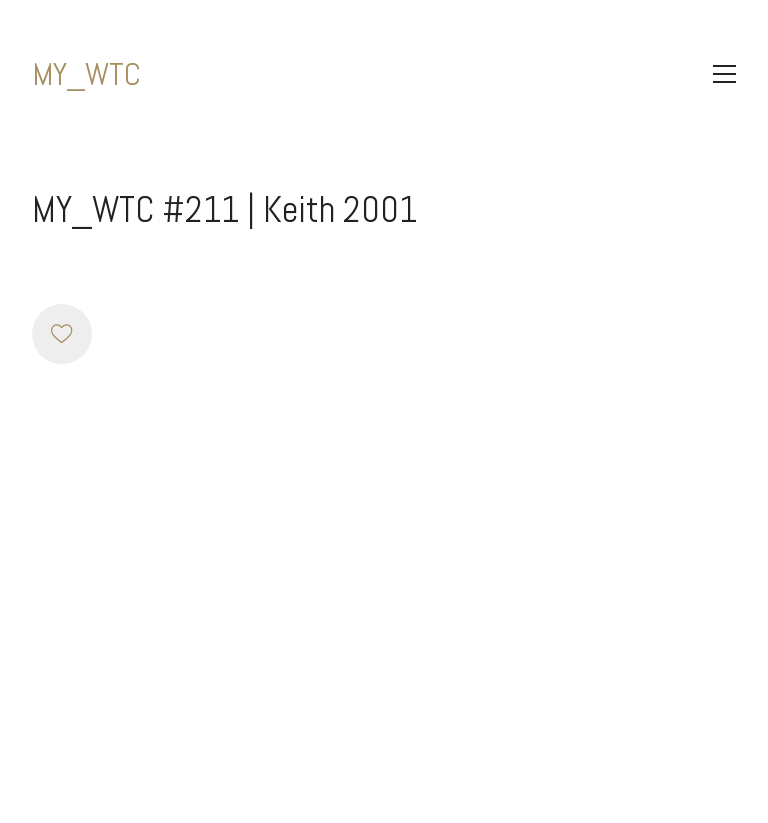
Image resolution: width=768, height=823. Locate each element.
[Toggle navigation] (724, 74)
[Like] (62, 334)
